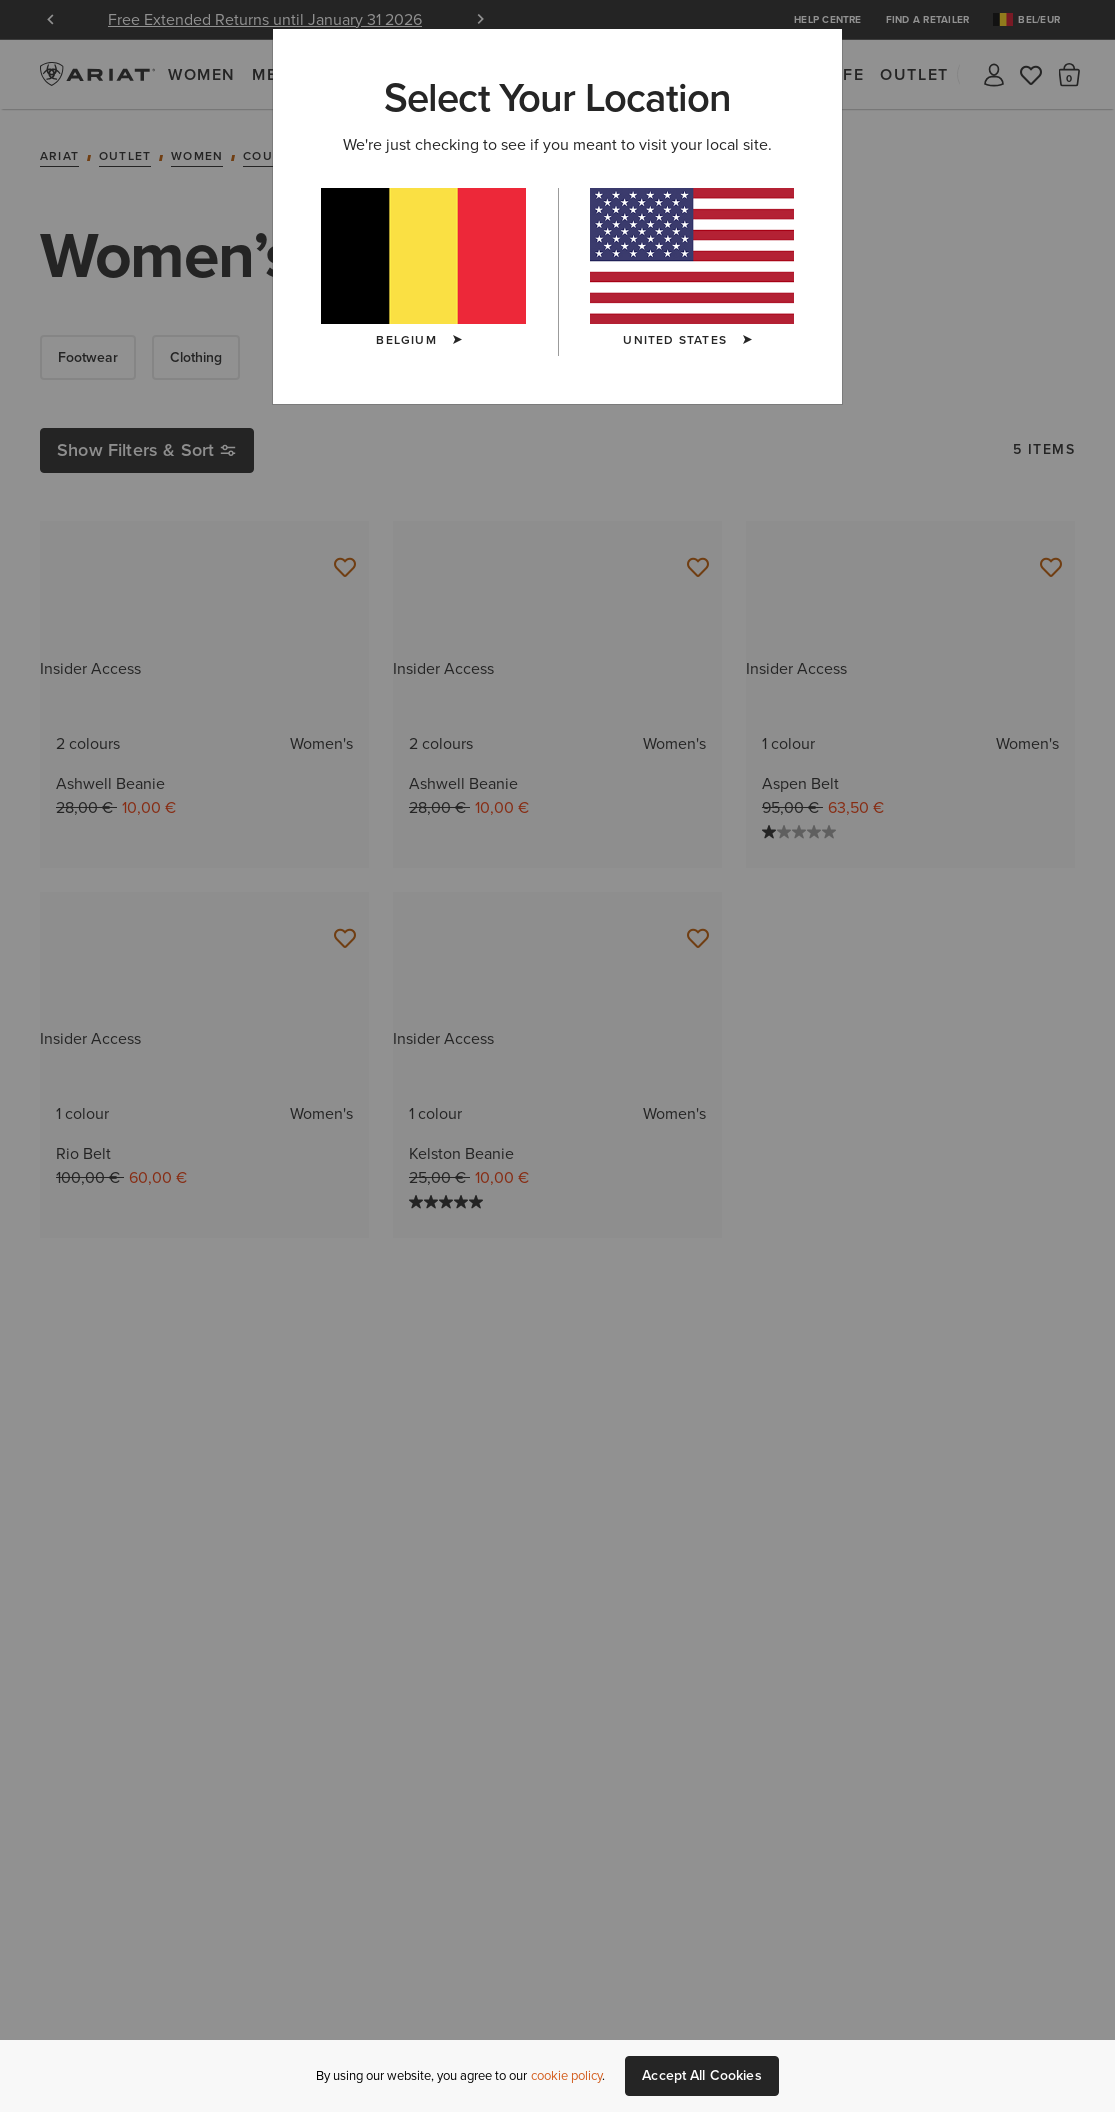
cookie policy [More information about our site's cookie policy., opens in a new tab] (566, 2075)
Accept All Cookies (702, 2075)
